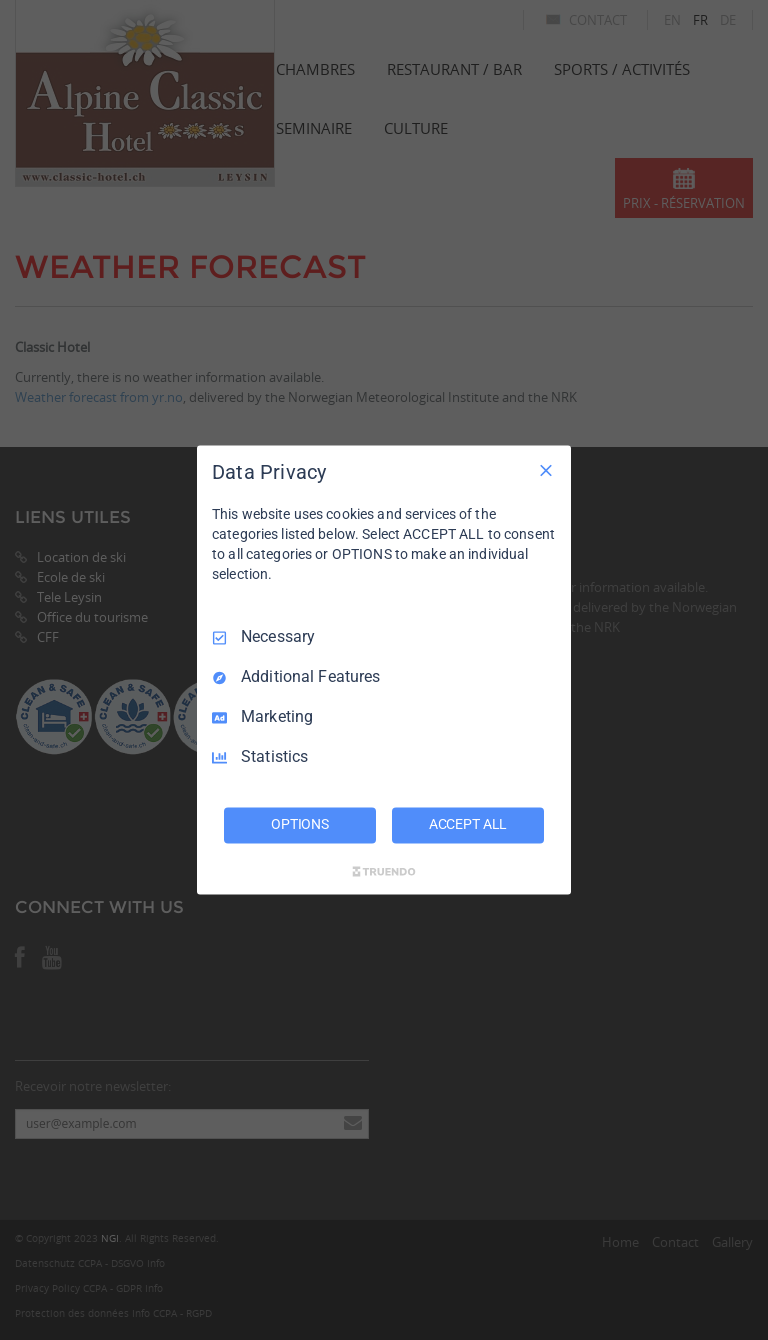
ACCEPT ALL (468, 825)
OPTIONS (300, 825)
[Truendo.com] (384, 872)
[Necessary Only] (546, 470)
